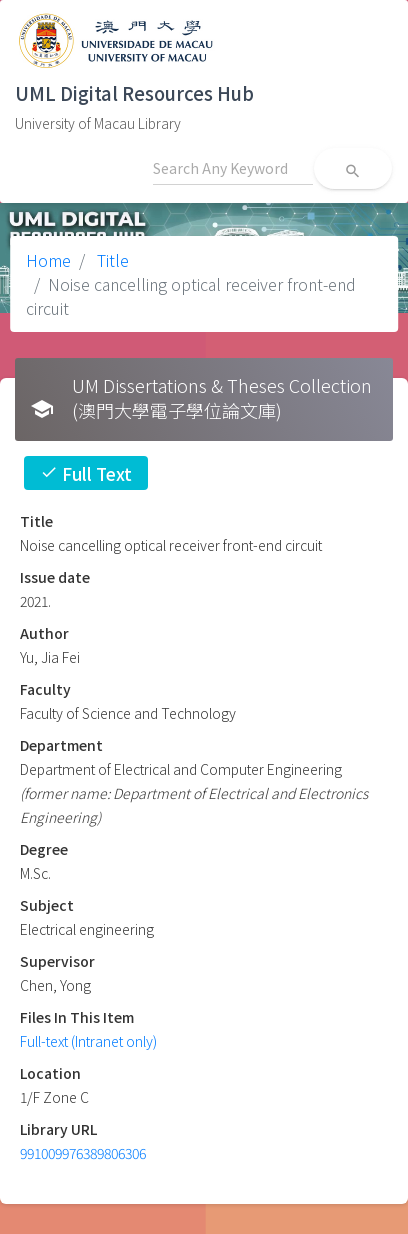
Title (111, 260)
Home (48, 260)
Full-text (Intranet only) (88, 1041)
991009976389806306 (83, 1153)
